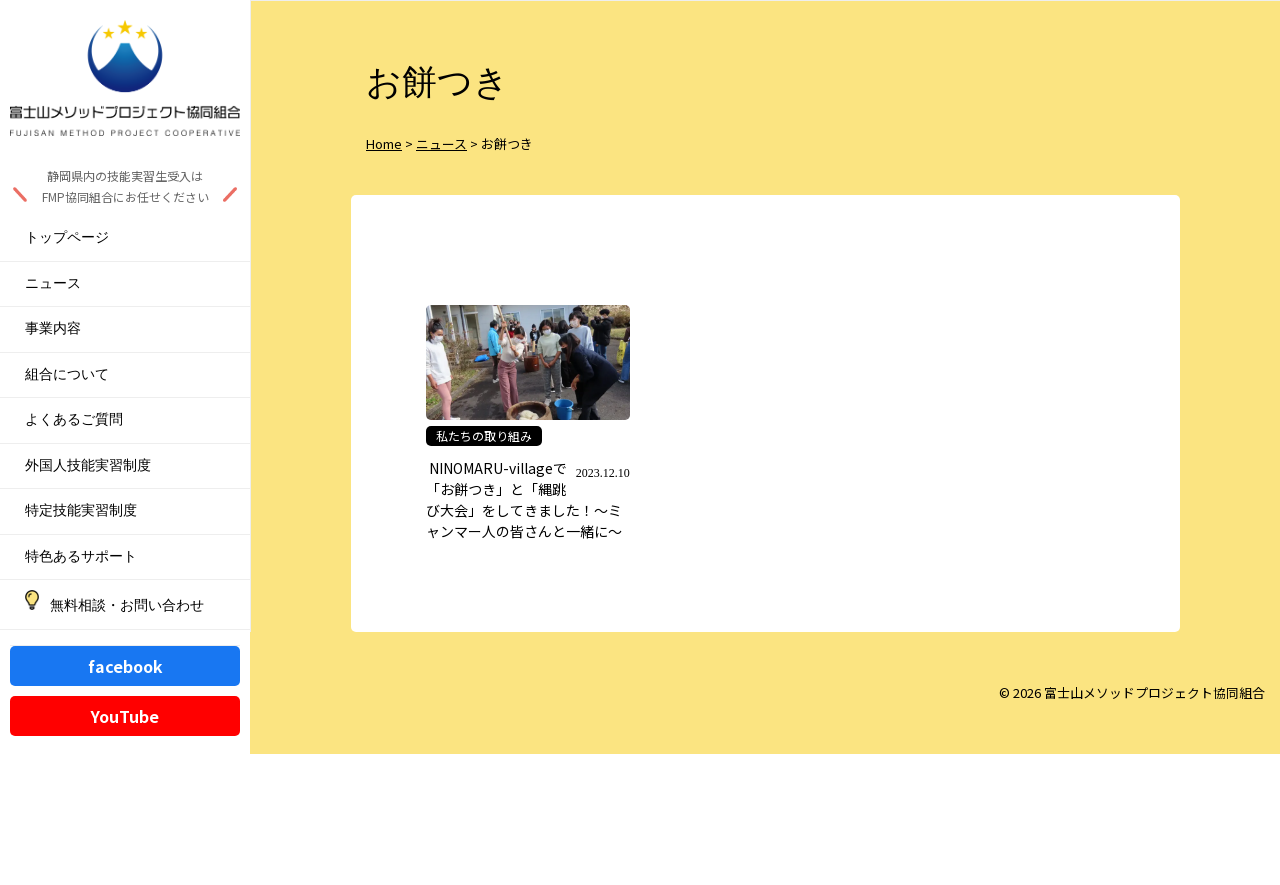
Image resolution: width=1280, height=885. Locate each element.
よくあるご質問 (74, 419)
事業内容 (53, 328)
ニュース (53, 283)
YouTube (125, 716)
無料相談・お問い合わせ (127, 605)
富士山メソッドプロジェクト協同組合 (1154, 692)
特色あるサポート (81, 556)
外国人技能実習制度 (88, 465)
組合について (67, 374)
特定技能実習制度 (81, 510)
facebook (125, 666)
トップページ (67, 237)
